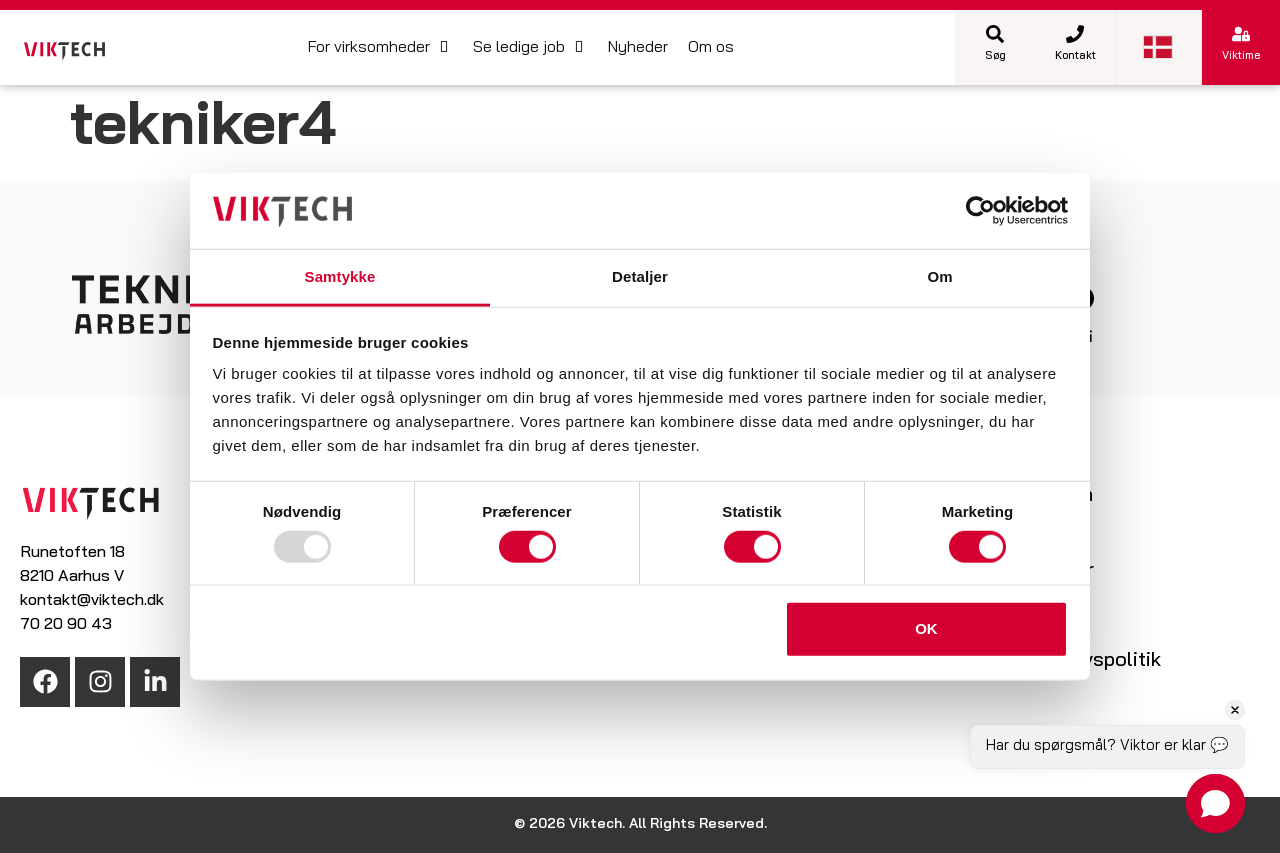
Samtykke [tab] (340, 276)
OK (926, 628)
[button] (380, 48)
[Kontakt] (1075, 34)
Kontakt (1075, 56)
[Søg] (995, 34)
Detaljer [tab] (640, 276)
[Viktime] (1241, 34)
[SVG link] (64, 51)
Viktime (1241, 56)
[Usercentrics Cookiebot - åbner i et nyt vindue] (980, 211)
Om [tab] (939, 276)
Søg (995, 56)
